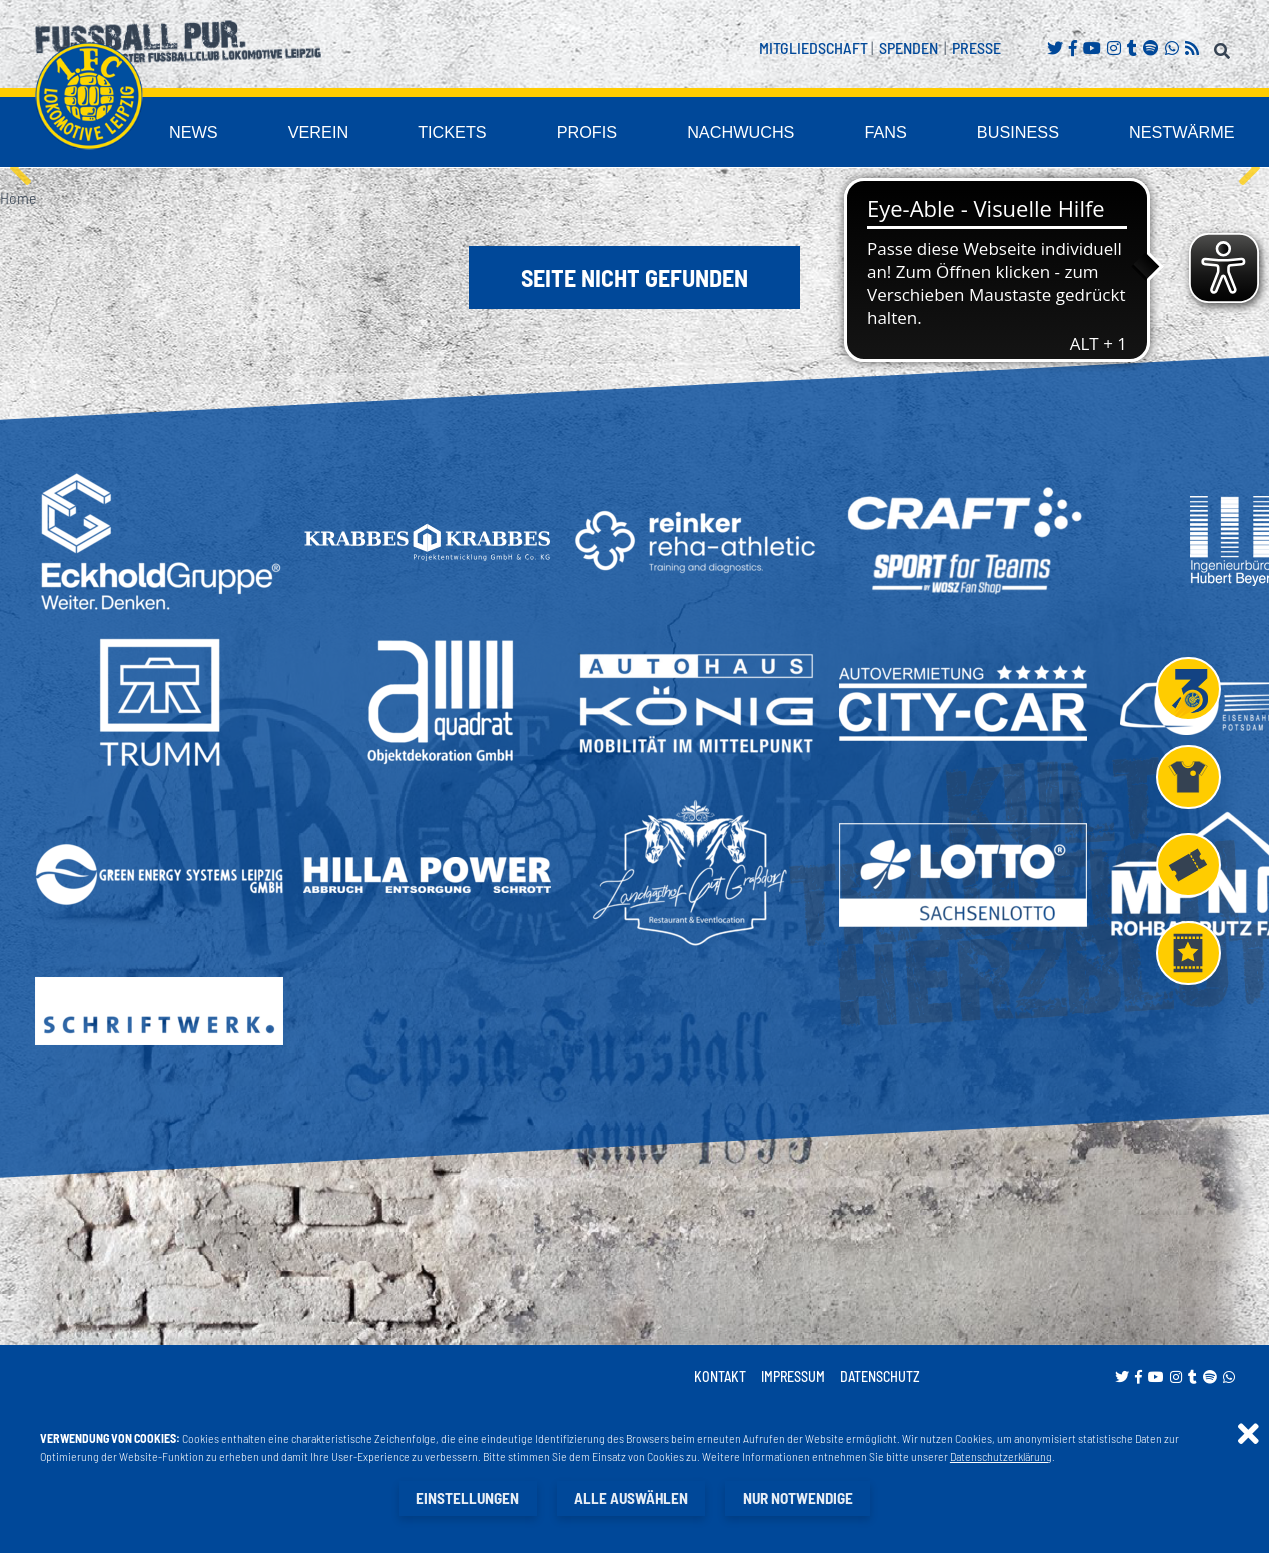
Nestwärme (1195, 133)
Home (18, 198)
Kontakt (720, 1377)
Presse (976, 47)
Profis (675, 133)
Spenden (908, 47)
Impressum (793, 1377)
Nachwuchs (808, 133)
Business (1053, 133)
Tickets (555, 133)
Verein (436, 133)
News (324, 133)
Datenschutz (880, 1377)
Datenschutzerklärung (1001, 1457)
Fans (935, 133)
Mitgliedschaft (813, 47)
